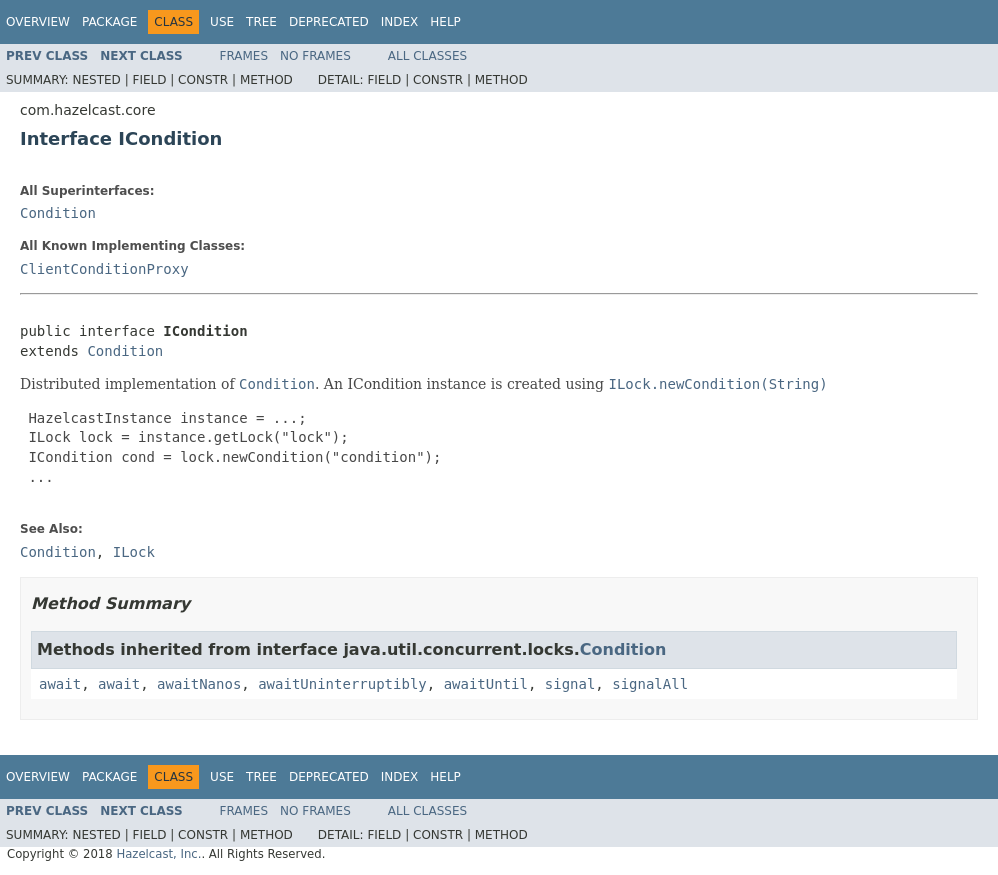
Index (400, 22)
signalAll (650, 684)
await (60, 684)
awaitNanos (199, 684)
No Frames (315, 56)
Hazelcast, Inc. (158, 854)
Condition (58, 213)
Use (222, 22)
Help (445, 22)
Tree (261, 22)
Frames (244, 56)
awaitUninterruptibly (342, 684)
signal (570, 684)
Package (109, 22)
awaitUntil (486, 684)
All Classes (427, 56)
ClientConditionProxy (104, 269)
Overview (38, 22)
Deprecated (329, 22)
